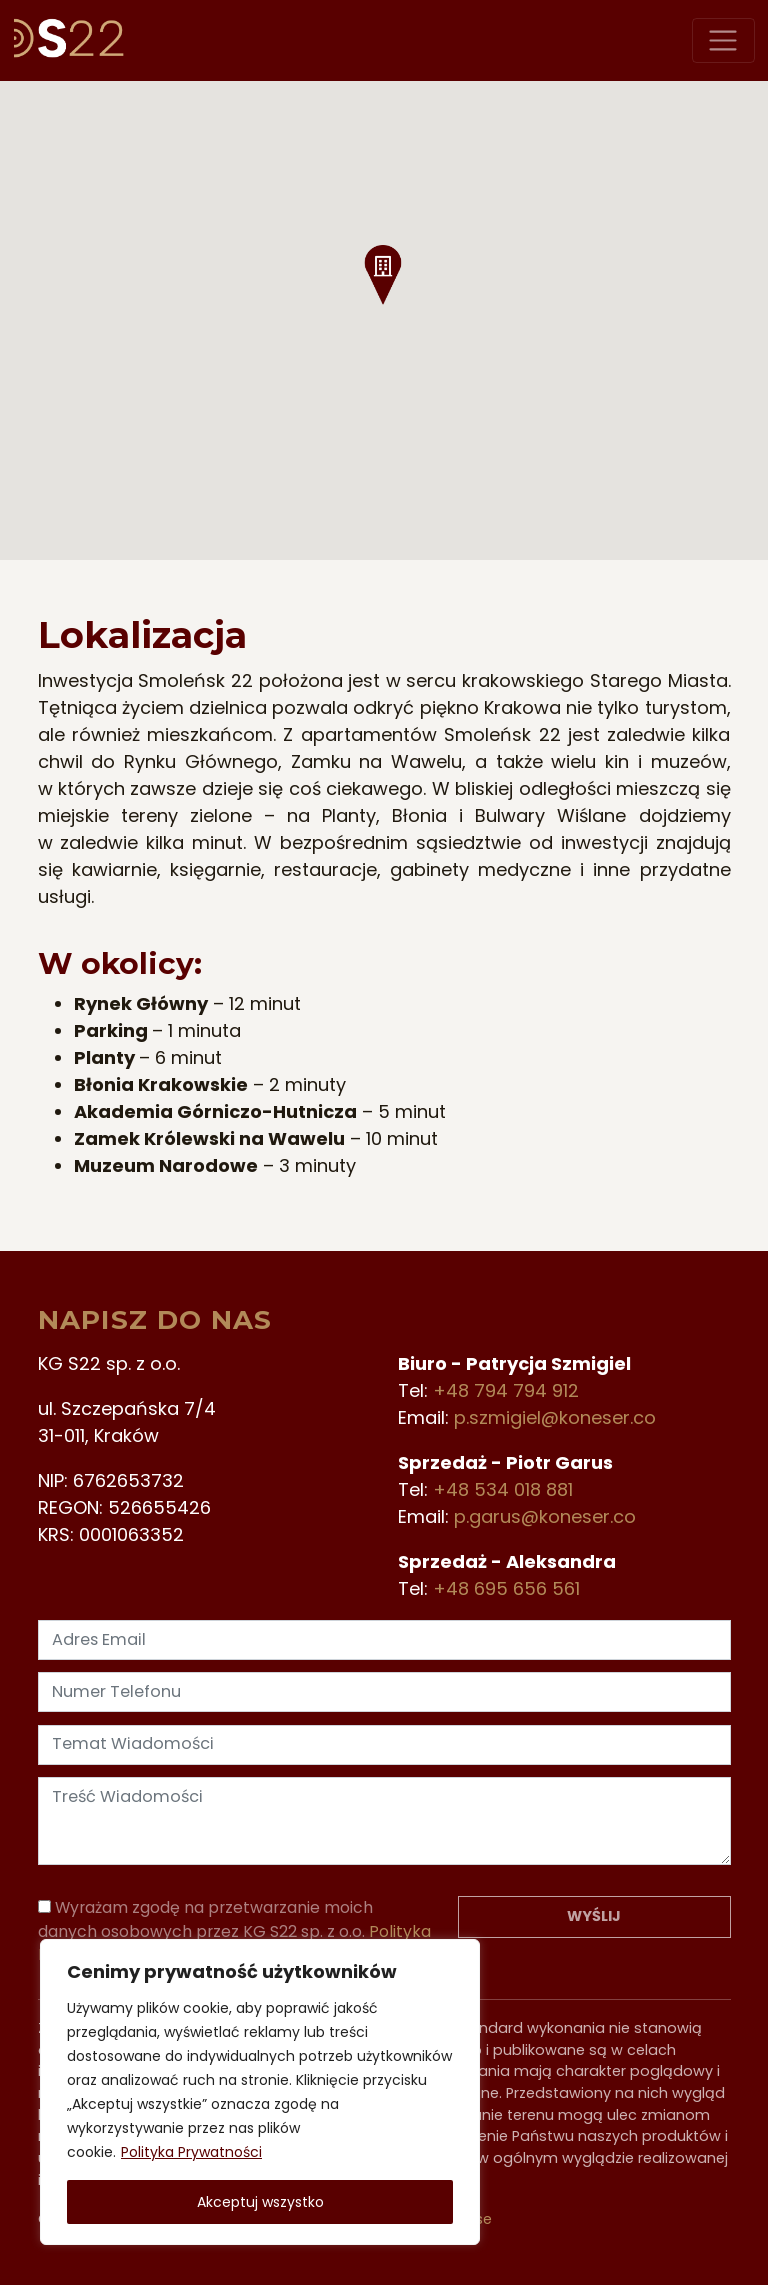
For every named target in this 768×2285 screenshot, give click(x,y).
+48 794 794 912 (506, 1390)
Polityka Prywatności (191, 2152)
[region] (260, 2092)
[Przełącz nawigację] (723, 40)
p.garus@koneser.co (545, 1516)
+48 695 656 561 (506, 1588)
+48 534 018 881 (503, 1489)
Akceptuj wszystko (260, 2202)
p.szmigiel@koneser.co (555, 1417)
